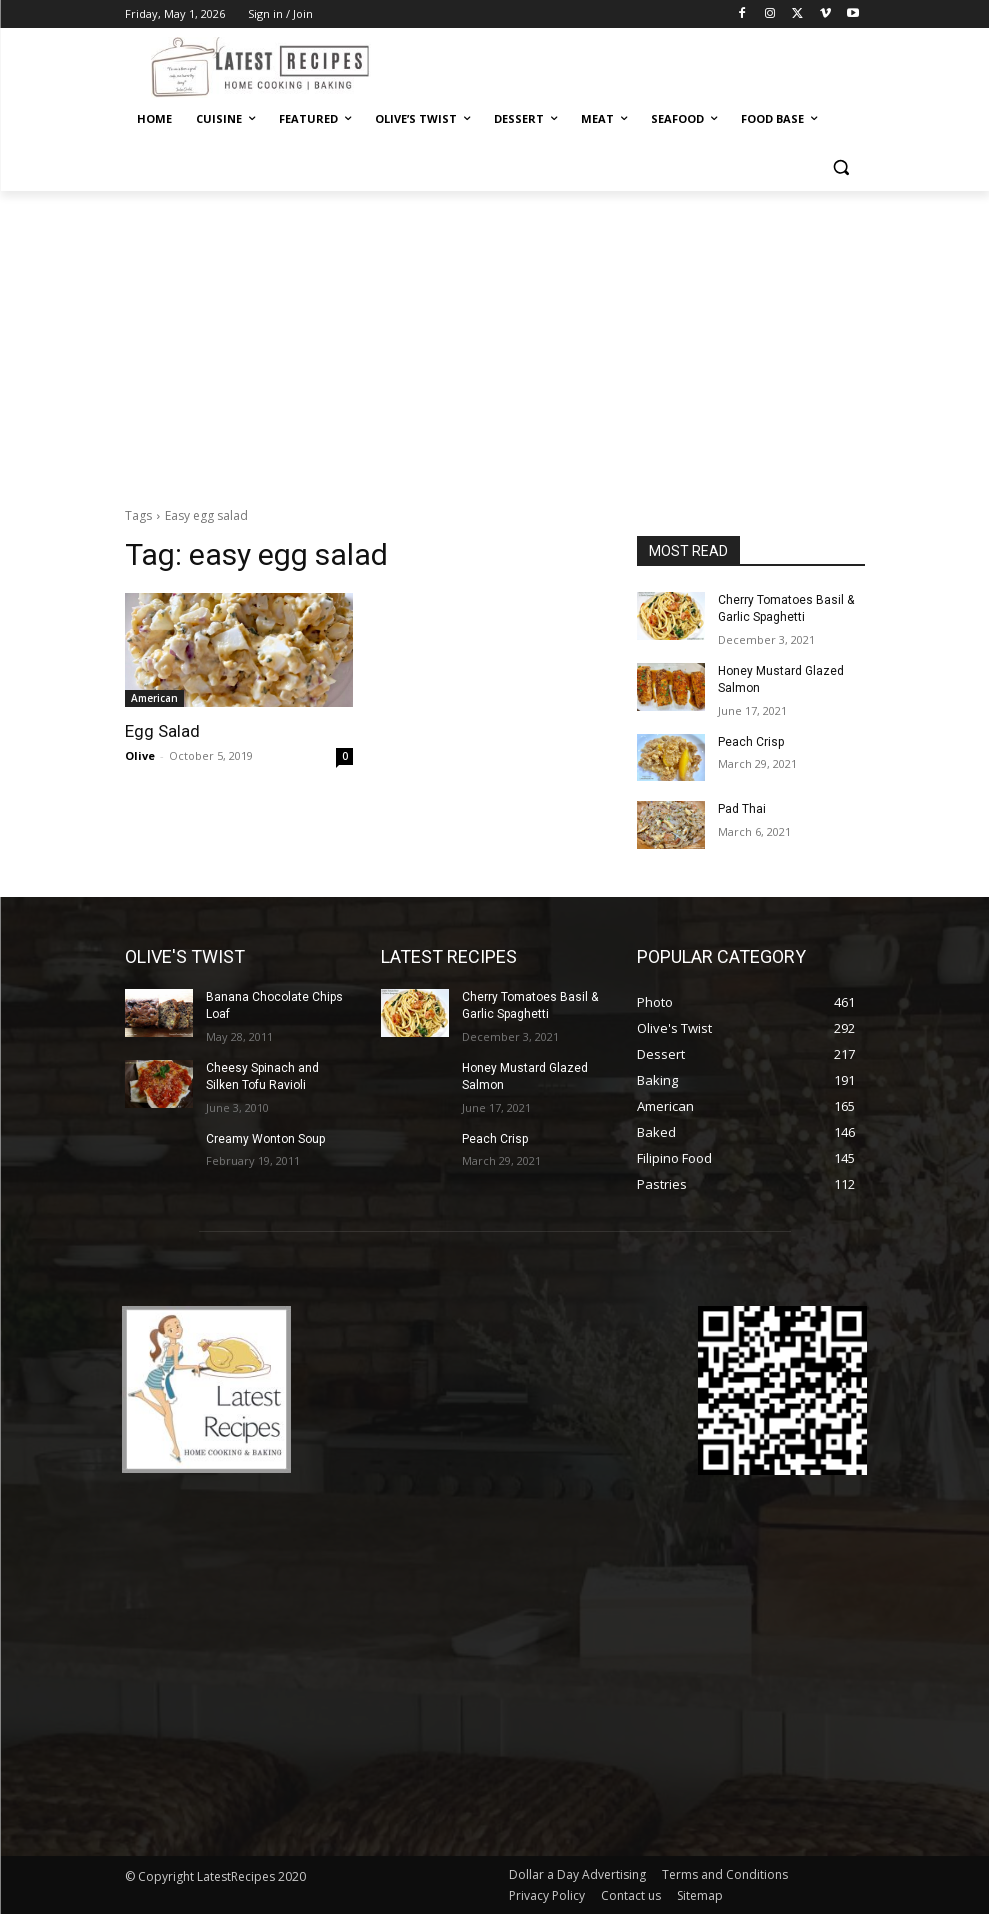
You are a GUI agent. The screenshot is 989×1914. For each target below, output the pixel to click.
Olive (140, 755)
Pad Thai (742, 809)
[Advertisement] (494, 341)
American (154, 698)
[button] (841, 167)
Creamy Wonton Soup (265, 1139)
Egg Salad (162, 731)
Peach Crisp (751, 742)
